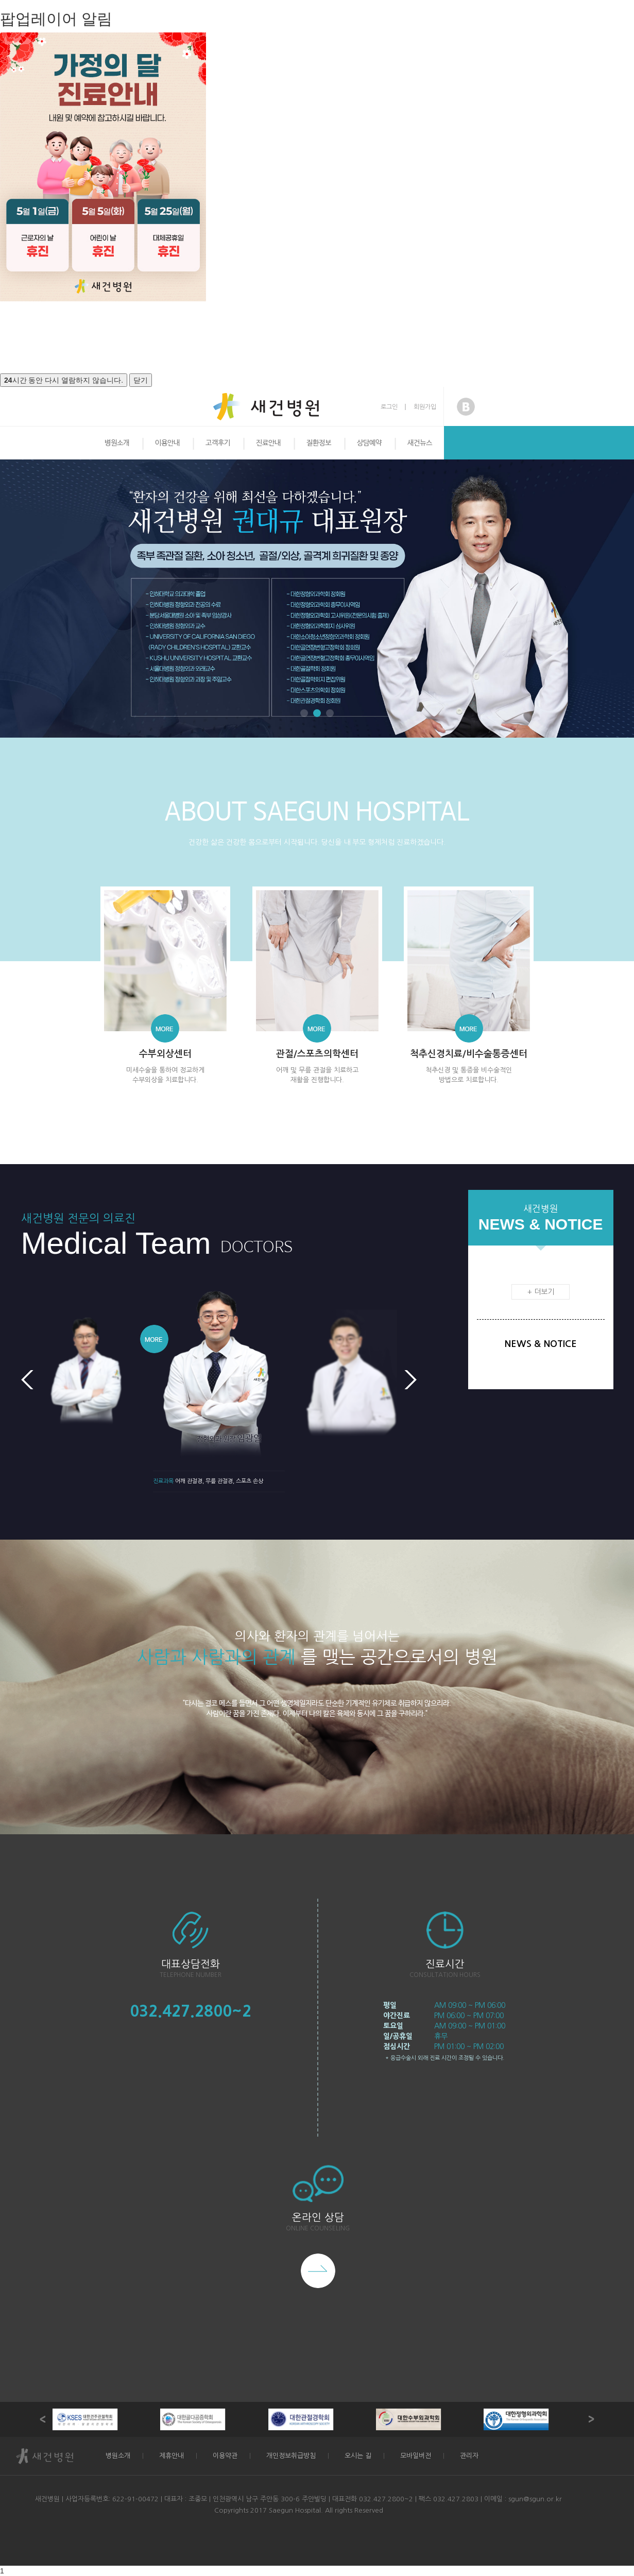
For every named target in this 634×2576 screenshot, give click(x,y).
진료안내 (268, 443)
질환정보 (318, 443)
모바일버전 (415, 2455)
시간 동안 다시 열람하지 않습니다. (63, 380)
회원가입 (425, 407)
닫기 (140, 380)
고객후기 (217, 443)
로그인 (389, 407)
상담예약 (369, 443)
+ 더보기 (540, 1291)
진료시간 (445, 1964)
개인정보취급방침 (291, 2455)
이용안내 (167, 443)
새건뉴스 (419, 443)
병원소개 (117, 443)
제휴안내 (171, 2455)
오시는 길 (358, 2455)
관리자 (469, 2455)
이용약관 (225, 2455)
